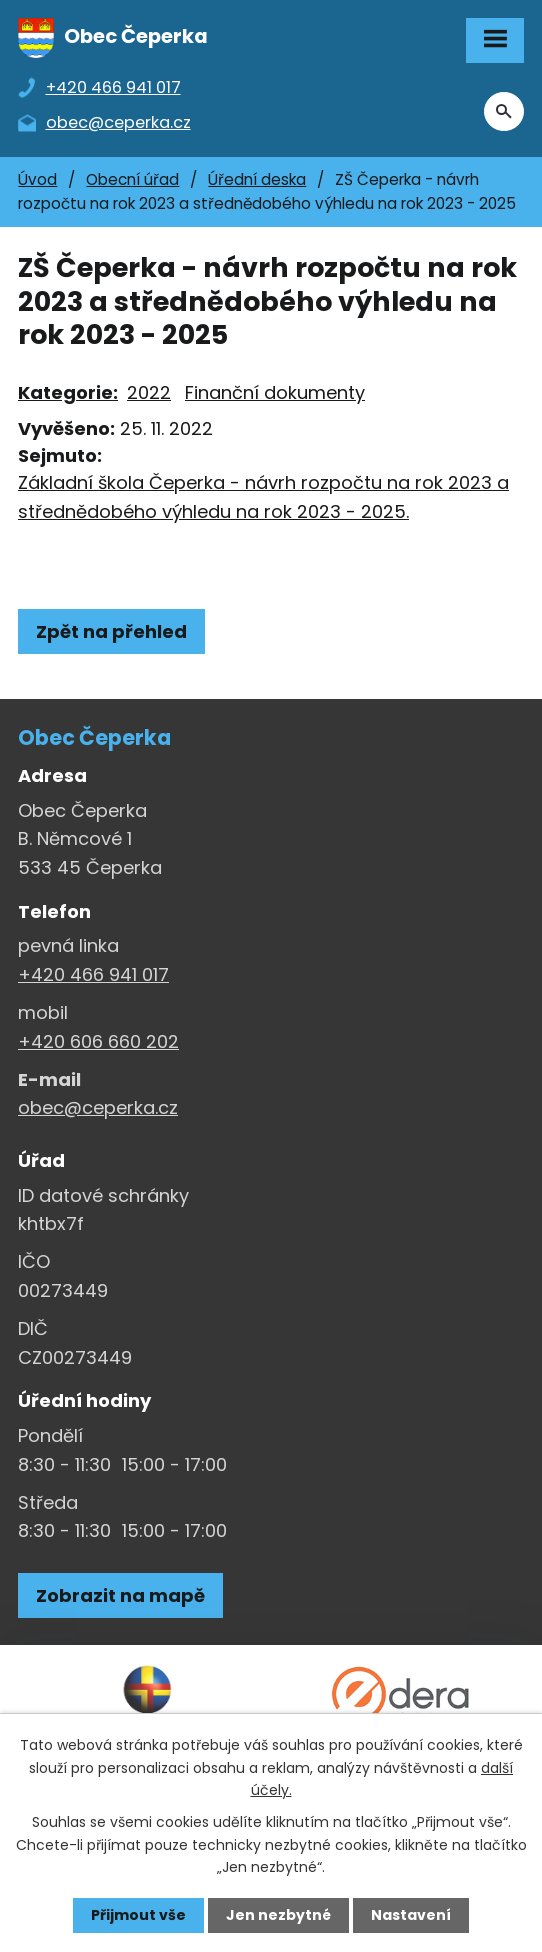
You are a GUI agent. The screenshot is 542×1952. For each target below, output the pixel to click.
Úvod (37, 179)
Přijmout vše (138, 1915)
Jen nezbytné (278, 1915)
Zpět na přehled (111, 631)
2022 (149, 392)
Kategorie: (68, 392)
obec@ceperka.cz (98, 1107)
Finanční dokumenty (275, 392)
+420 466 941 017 (93, 974)
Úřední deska (257, 179)
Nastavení (411, 1915)
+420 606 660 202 (98, 1041)
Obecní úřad (132, 179)
